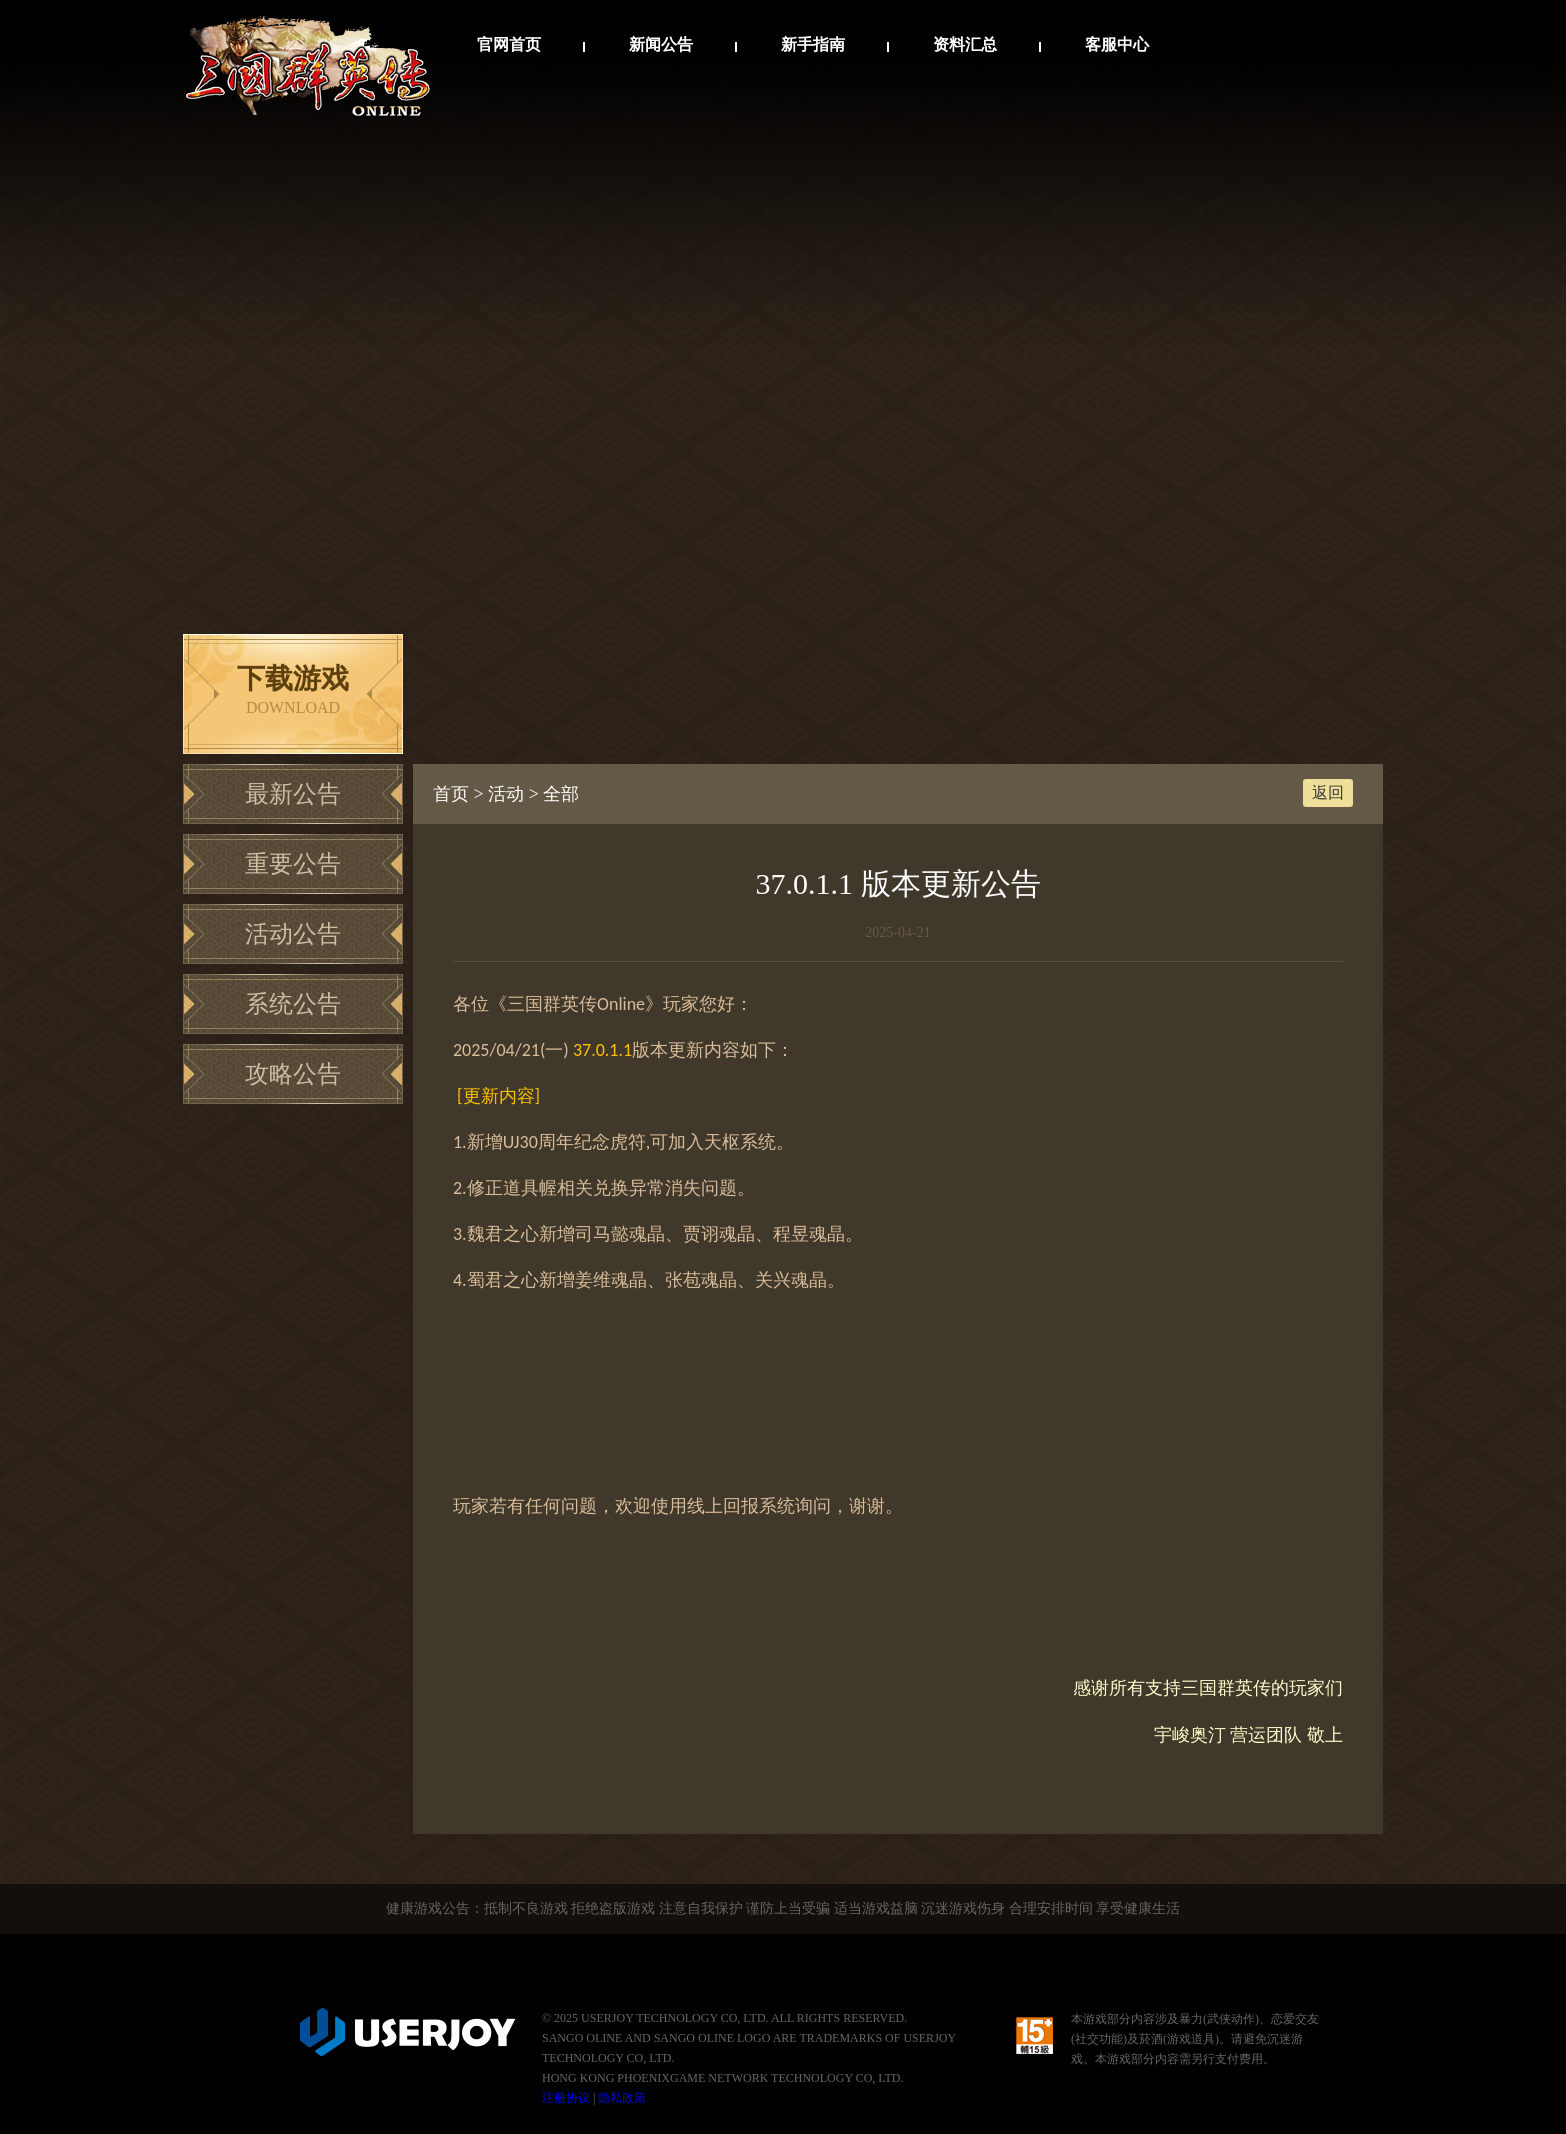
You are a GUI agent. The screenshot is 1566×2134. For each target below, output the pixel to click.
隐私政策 (622, 2098)
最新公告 (293, 794)
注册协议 (566, 2098)
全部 (561, 794)
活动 (506, 794)
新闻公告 (661, 44)
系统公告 (293, 1004)
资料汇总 (965, 44)
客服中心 (1117, 44)
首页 (451, 794)
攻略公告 (293, 1074)
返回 (1328, 792)
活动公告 (293, 934)
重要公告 (293, 864)
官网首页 (509, 44)
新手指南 (813, 44)
